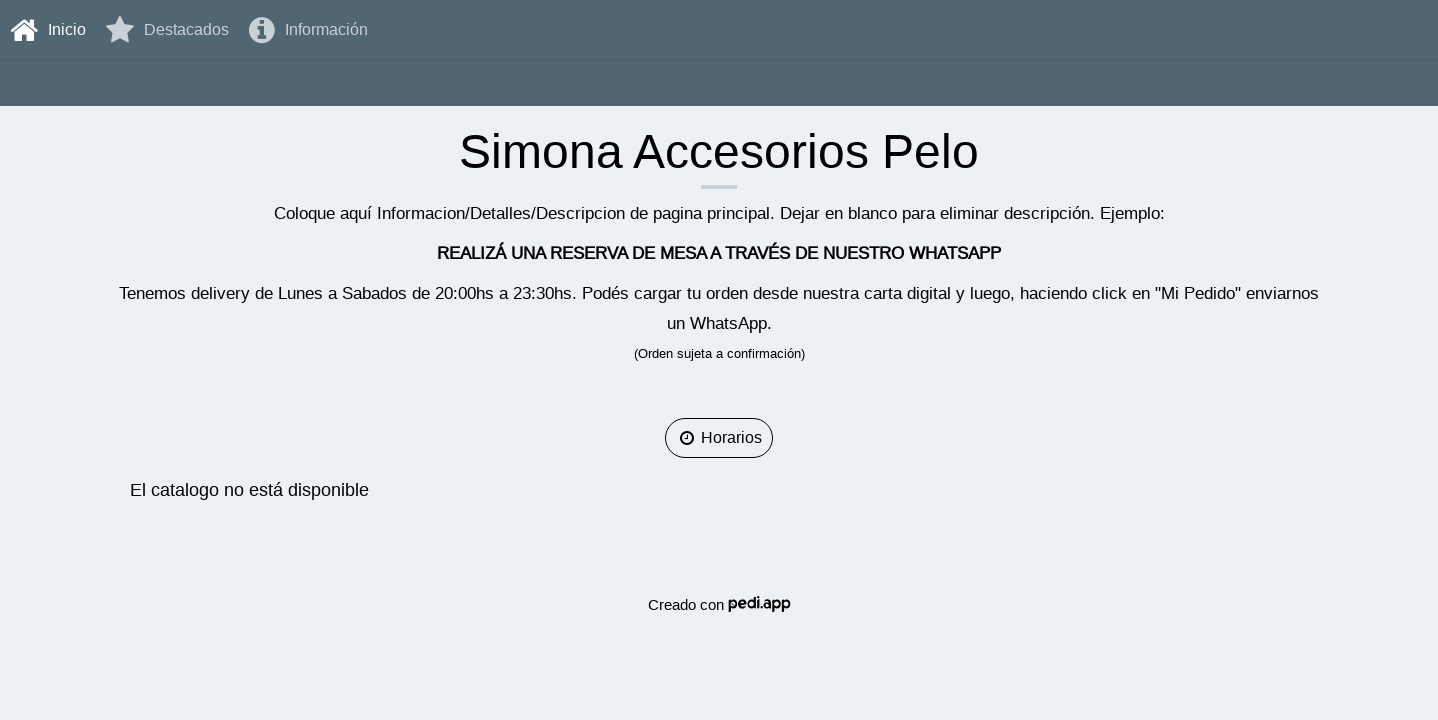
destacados (167, 30)
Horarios (719, 437)
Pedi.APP (759, 604)
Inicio (48, 30)
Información (308, 30)
